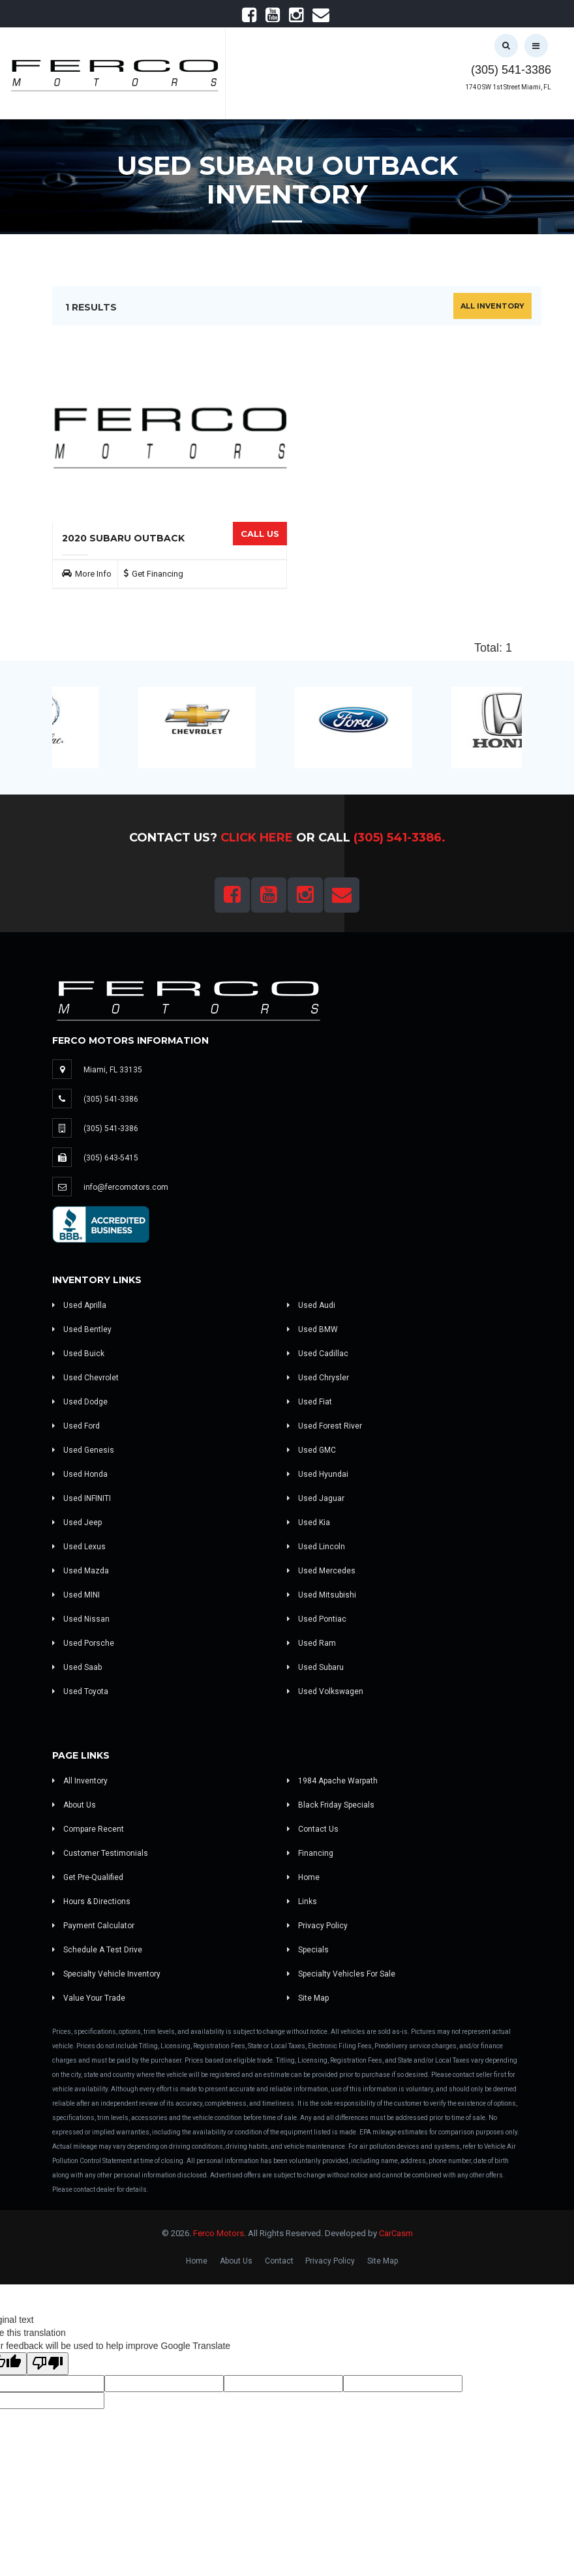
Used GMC (311, 1450)
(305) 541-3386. (400, 837)
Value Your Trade (88, 1998)
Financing (310, 1853)
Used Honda (80, 1474)
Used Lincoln (316, 1546)
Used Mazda (80, 1570)
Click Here (256, 837)
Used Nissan (81, 1619)
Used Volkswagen (325, 1691)
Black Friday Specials (330, 1805)
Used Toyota (80, 1691)
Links (302, 1901)
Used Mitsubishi (321, 1594)
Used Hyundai (317, 1474)
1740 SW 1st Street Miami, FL (508, 87)
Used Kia (308, 1522)
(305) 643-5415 (110, 1157)
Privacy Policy (317, 1925)
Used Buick (78, 1353)
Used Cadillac (317, 1353)
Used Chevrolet (85, 1377)
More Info (93, 574)
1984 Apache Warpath (332, 1780)
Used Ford (76, 1426)
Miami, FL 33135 (112, 1069)
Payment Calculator (93, 1925)
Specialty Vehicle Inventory (106, 1973)
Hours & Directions (91, 1901)
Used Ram (311, 1643)
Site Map (308, 1998)
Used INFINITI (81, 1498)
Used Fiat (309, 1401)
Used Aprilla (79, 1305)
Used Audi (311, 1305)
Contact (279, 2260)
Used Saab (77, 1667)
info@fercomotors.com (125, 1187)
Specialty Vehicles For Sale (341, 1973)
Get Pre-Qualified (87, 1877)
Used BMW (312, 1329)
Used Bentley (82, 1329)
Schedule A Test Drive (97, 1949)
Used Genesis (83, 1450)
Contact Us (313, 1829)
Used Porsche (83, 1643)
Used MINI (76, 1594)
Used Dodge (80, 1401)
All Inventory (492, 306)
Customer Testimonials (100, 1853)
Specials (308, 1949)
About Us (74, 1805)
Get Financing (157, 574)
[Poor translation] (47, 2363)
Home (303, 1877)
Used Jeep (77, 1522)
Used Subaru (315, 1667)
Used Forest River (324, 1426)
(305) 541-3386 (511, 69)
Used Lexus (79, 1546)
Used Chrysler (318, 1377)
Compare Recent (88, 1829)
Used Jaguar (315, 1498)
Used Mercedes (321, 1570)
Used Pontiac (316, 1619)
